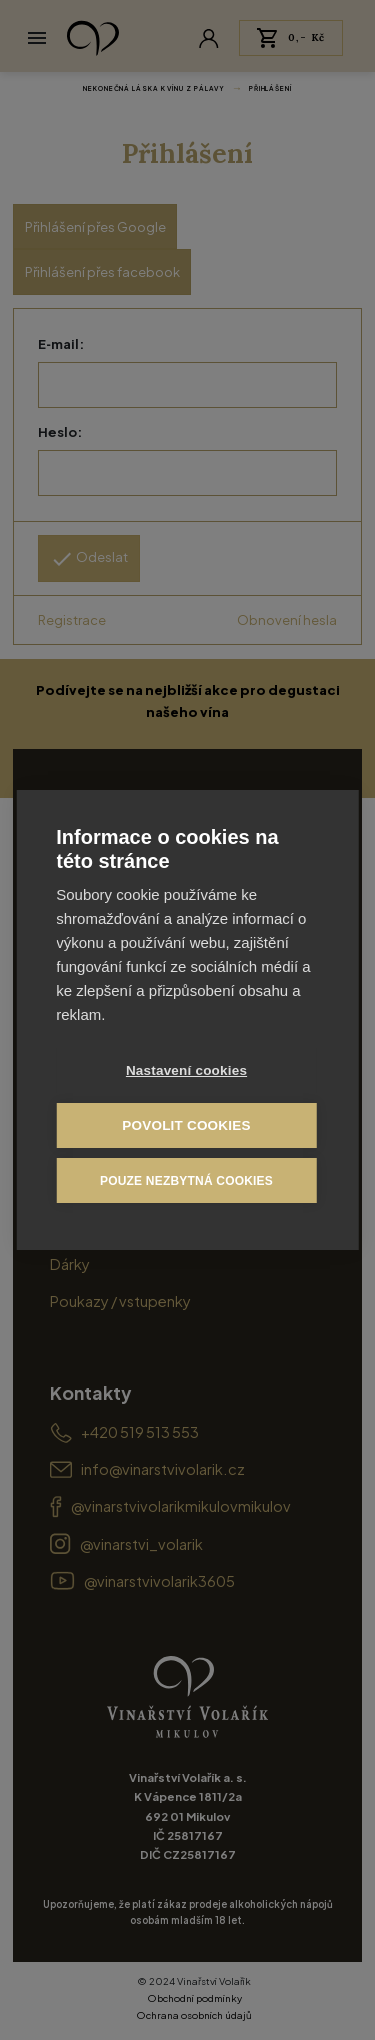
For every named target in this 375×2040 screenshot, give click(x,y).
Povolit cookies (186, 1125)
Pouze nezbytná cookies (186, 1181)
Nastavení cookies (186, 1070)
